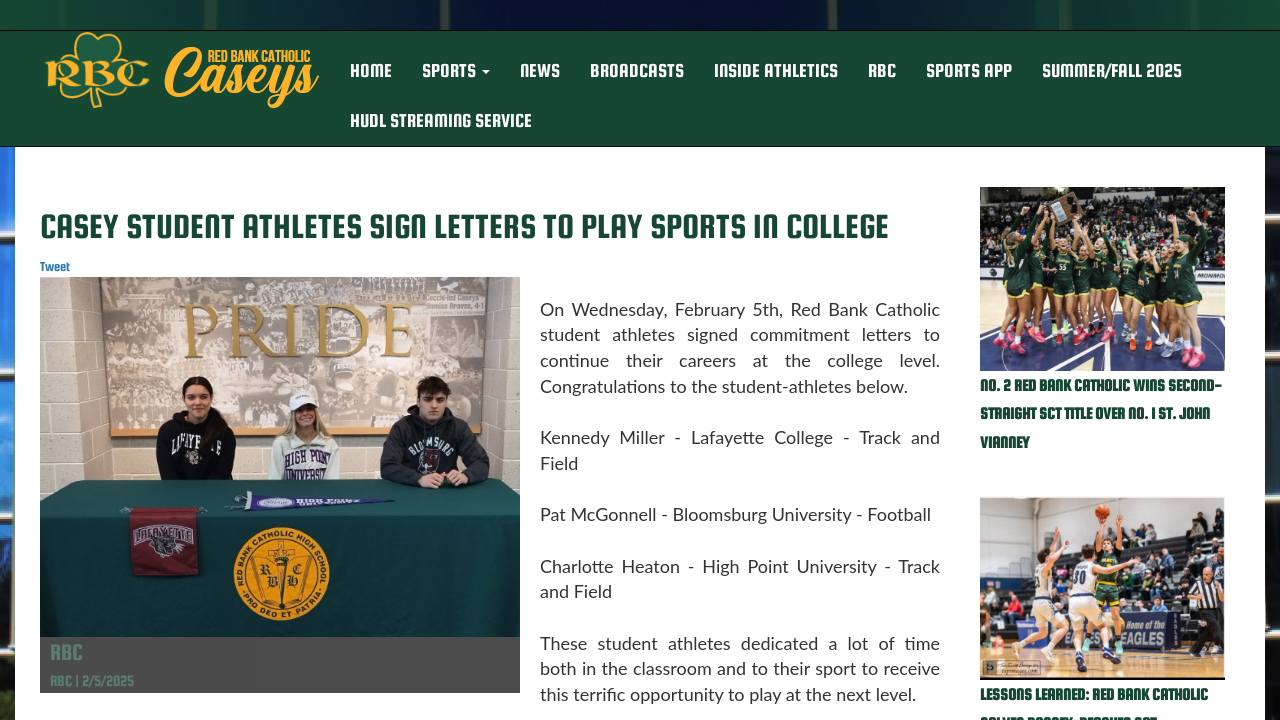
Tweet (55, 266)
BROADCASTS (637, 70)
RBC (882, 70)
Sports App (969, 70)
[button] (456, 71)
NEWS (540, 70)
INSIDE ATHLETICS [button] (776, 70)
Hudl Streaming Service (441, 120)
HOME (371, 70)
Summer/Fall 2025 (1112, 70)
